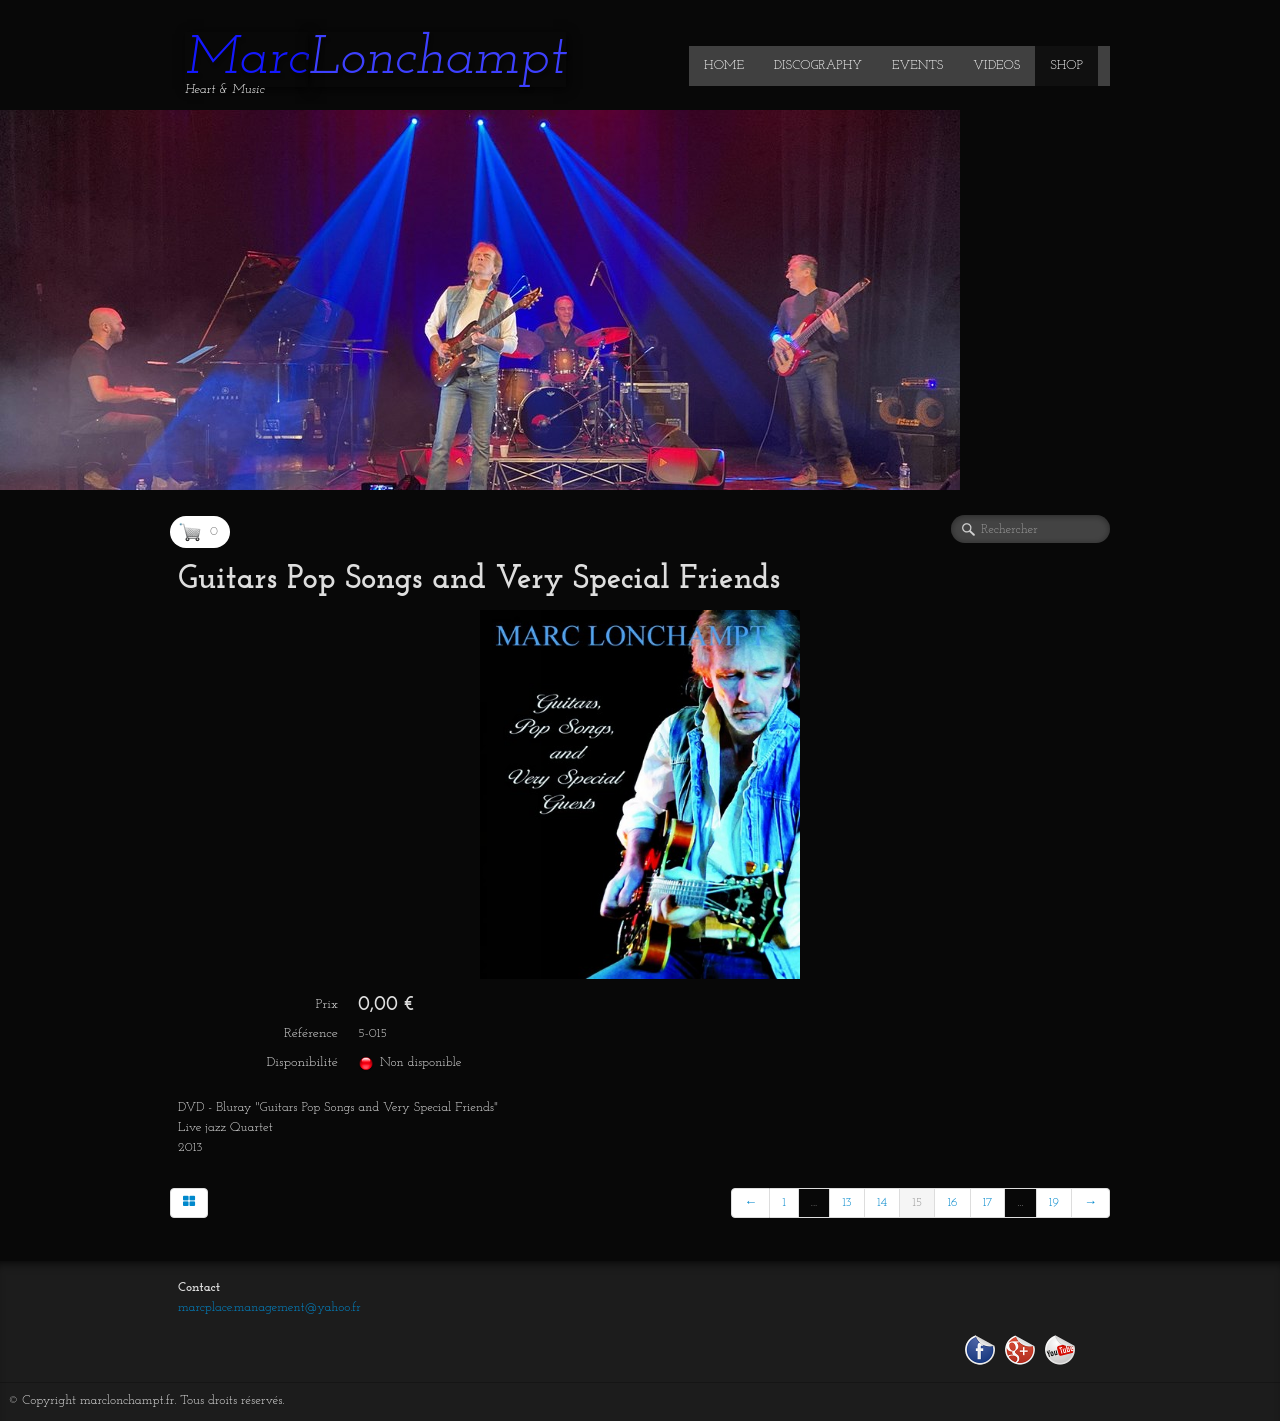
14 (882, 1202)
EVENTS (917, 65)
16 (952, 1202)
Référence (311, 1033)
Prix (327, 1004)
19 (1054, 1202)
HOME (724, 65)
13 (847, 1202)
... (814, 1202)
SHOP (1066, 65)
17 (988, 1202)
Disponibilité (302, 1062)
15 (917, 1202)
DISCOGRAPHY (818, 65)
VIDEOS (996, 65)
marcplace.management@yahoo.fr (269, 1307)
